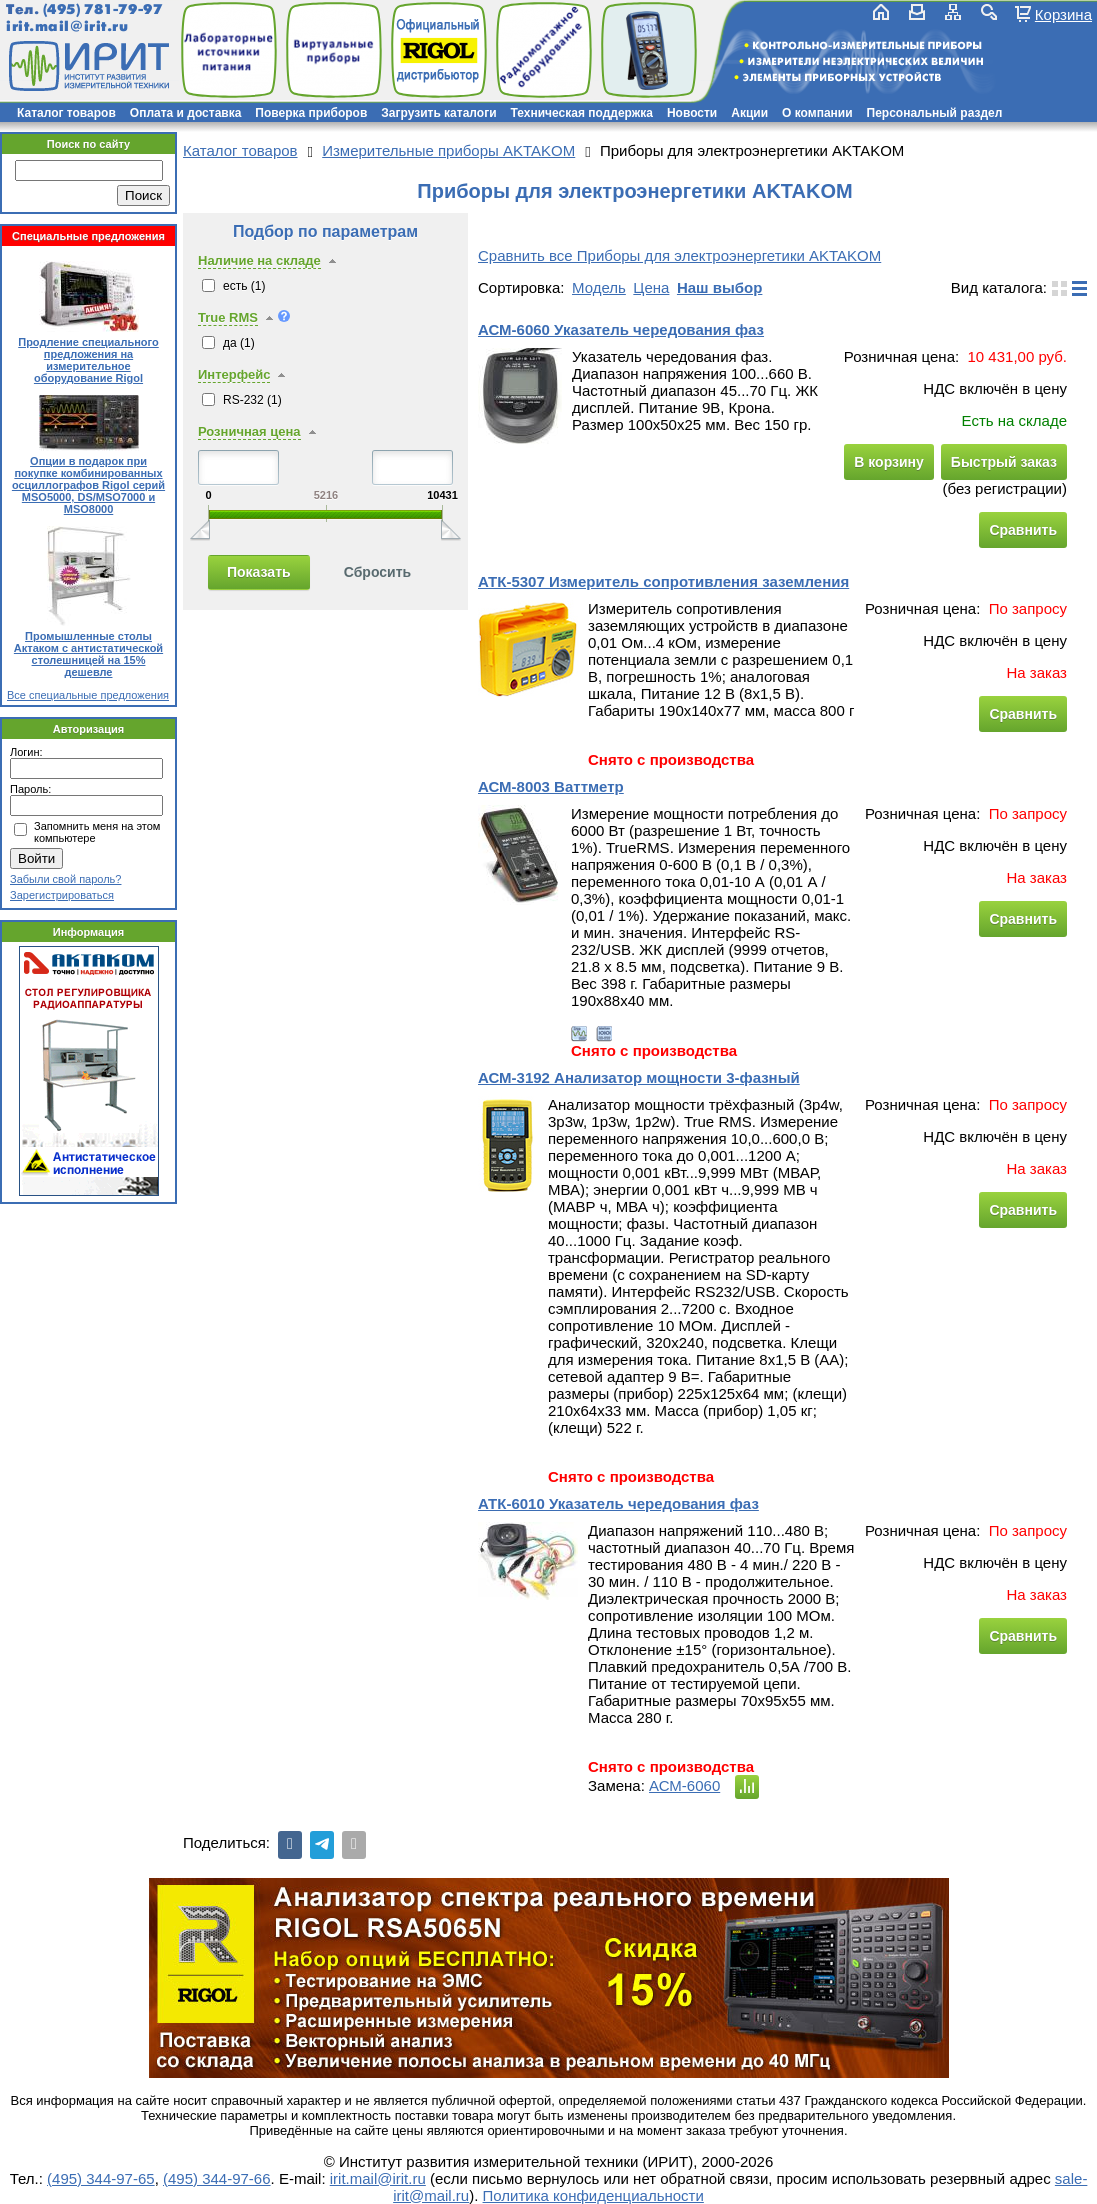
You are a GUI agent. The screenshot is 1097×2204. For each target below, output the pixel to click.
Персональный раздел (935, 113)
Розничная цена (249, 431)
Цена (651, 287)
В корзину (889, 462)
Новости (692, 113)
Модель (599, 287)
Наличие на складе (259, 260)
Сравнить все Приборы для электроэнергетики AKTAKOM (679, 255)
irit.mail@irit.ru (67, 26)
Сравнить (1023, 530)
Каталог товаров (66, 113)
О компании (817, 113)
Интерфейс (234, 374)
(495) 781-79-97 (102, 9)
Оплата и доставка (186, 113)
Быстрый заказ (1004, 462)
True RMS (228, 317)
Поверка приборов (311, 113)
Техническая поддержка (582, 113)
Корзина (1063, 14)
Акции (749, 113)
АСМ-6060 (684, 1785)
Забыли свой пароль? (65, 879)
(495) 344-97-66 (217, 2178)
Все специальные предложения (88, 695)
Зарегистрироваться (62, 895)
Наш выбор (719, 287)
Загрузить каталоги (438, 113)
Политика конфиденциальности (593, 2195)
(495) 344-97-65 (101, 2178)
